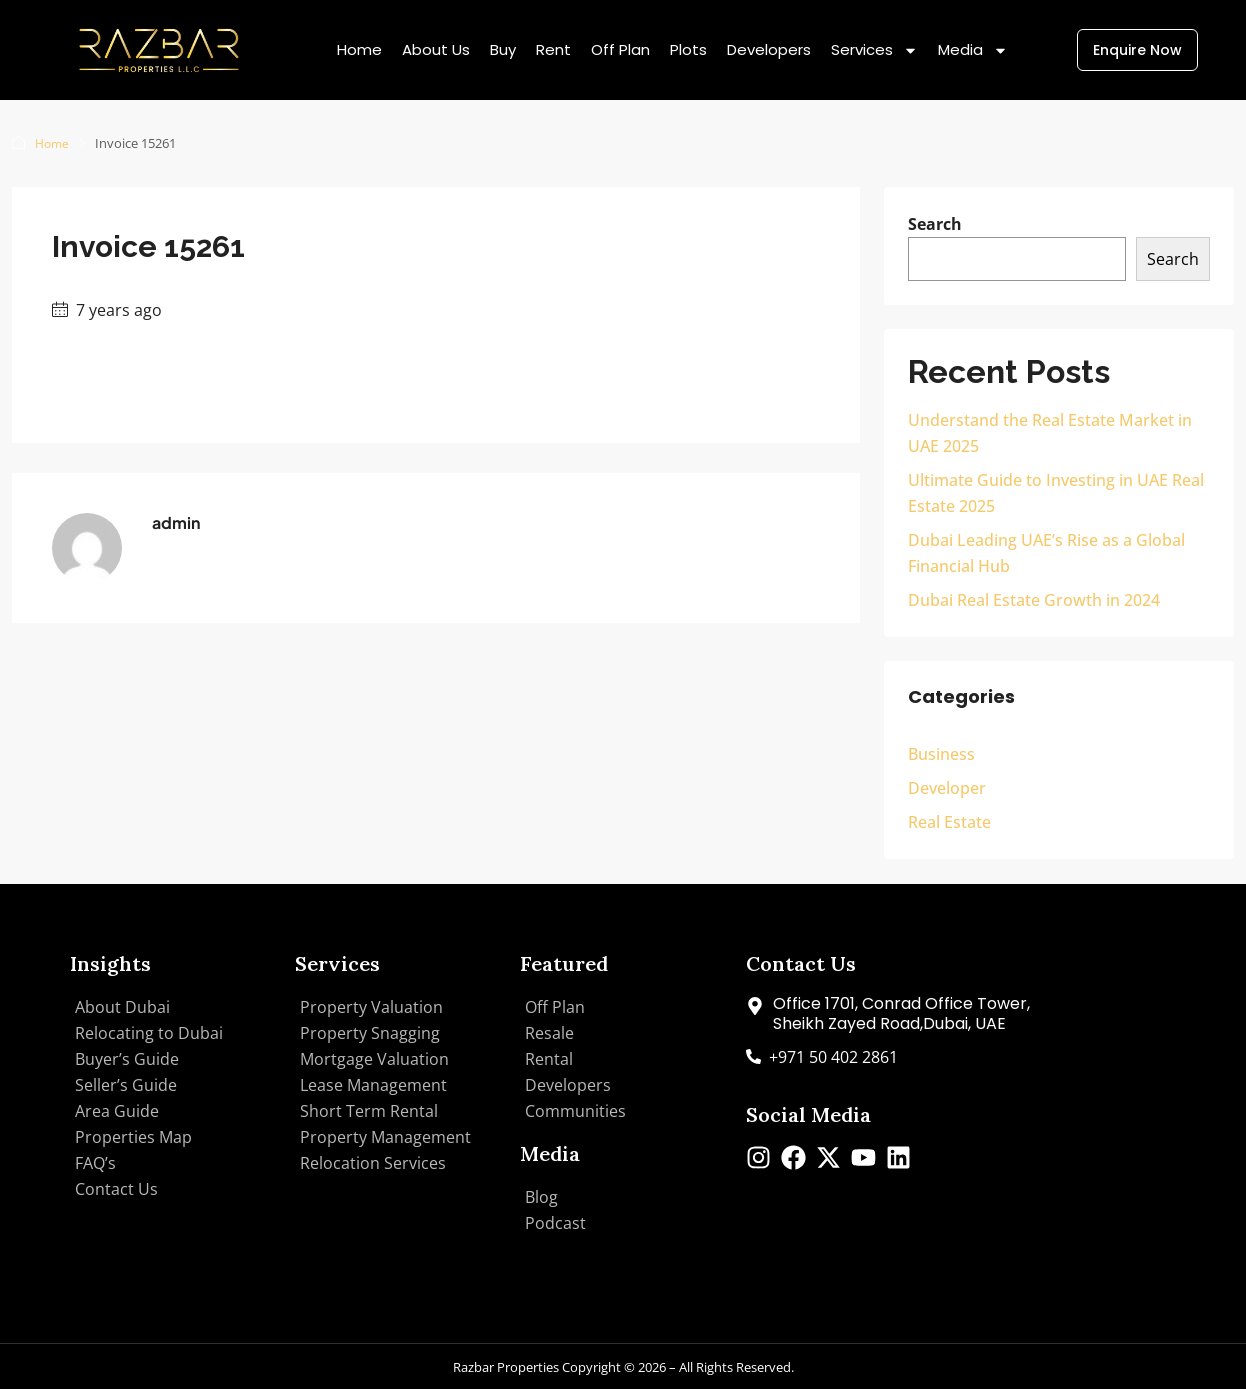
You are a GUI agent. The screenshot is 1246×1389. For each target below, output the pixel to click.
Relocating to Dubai (149, 1032)
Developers (769, 49)
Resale (549, 1032)
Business (941, 753)
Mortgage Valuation (374, 1058)
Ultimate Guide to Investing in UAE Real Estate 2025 (1056, 492)
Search (935, 223)
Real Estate (949, 821)
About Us (436, 49)
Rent (553, 49)
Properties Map (133, 1136)
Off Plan (620, 49)
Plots (688, 49)
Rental (549, 1058)
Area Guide (117, 1110)
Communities (575, 1110)
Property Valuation (371, 1006)
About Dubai (122, 1006)
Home (359, 49)
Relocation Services (373, 1162)
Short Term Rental (369, 1110)
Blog (541, 1196)
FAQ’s (95, 1162)
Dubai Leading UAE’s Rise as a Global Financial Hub (1046, 552)
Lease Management (373, 1084)
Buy (503, 49)
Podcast (555, 1222)
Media (973, 50)
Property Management (385, 1136)
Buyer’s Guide (127, 1058)
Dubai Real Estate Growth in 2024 (1034, 599)
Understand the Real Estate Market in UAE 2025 (1050, 432)
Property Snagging (370, 1032)
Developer (947, 787)
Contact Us (116, 1188)
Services (874, 50)
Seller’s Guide (126, 1084)
